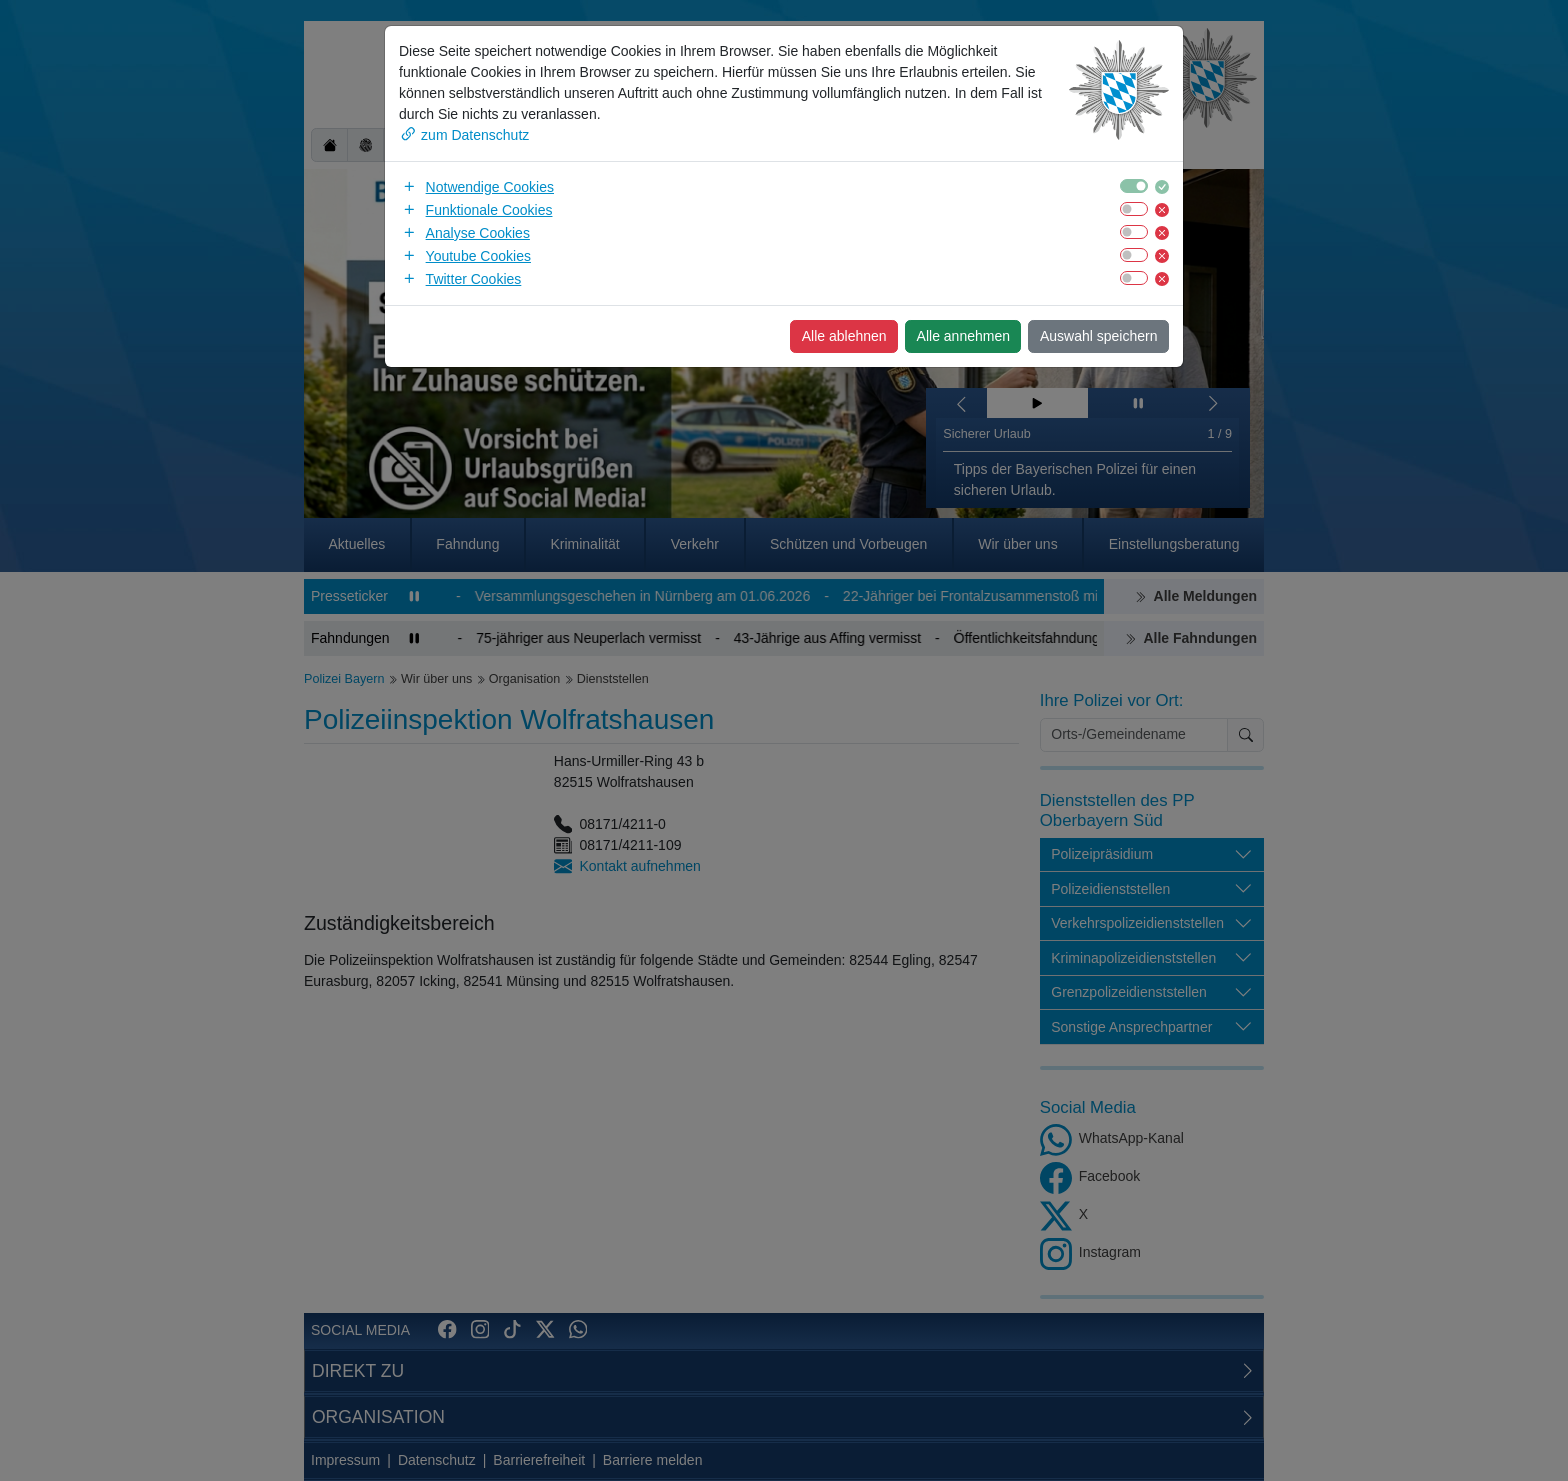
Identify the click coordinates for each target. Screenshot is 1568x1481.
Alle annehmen (963, 336)
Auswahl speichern (1099, 336)
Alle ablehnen (844, 336)
